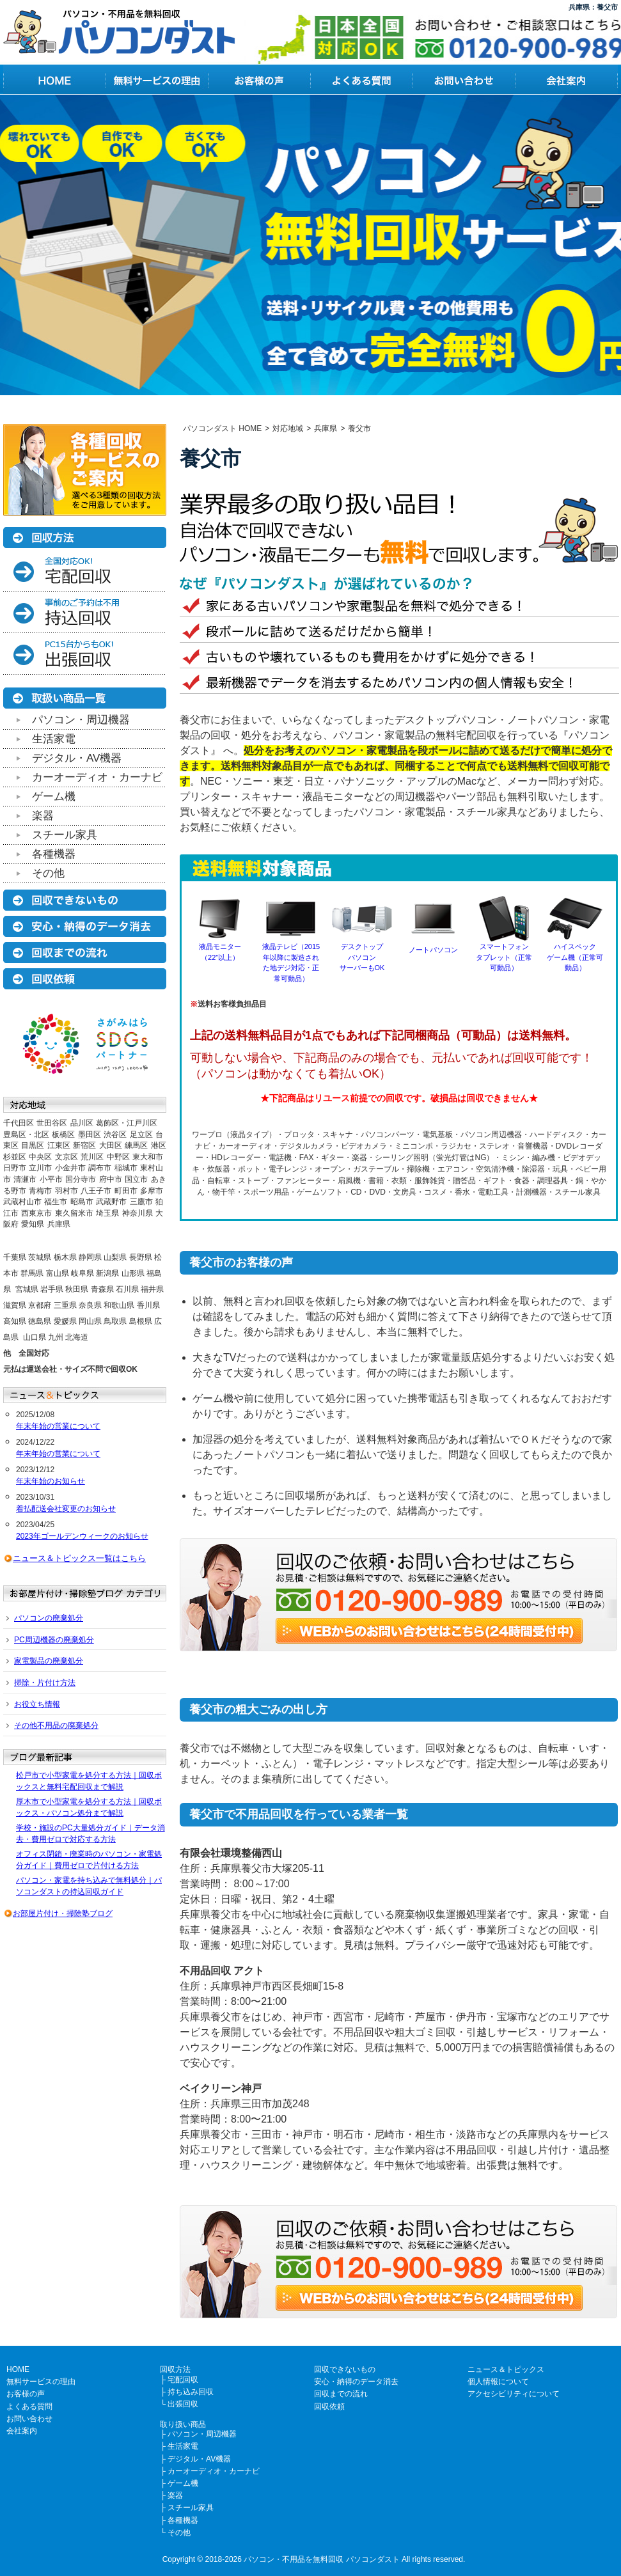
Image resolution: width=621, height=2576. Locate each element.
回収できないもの (344, 2369)
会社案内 (21, 2430)
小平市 (51, 1179)
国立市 (136, 1179)
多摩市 (151, 1190)
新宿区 (84, 1145)
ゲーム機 (53, 796)
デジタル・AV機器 (77, 758)
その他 (48, 873)
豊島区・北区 (26, 1134)
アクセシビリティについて (514, 2393)
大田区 (110, 1145)
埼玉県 (107, 1213)
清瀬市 (24, 1179)
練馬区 (136, 1145)
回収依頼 (329, 2406)
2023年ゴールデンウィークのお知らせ (82, 1536)
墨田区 (89, 1134)
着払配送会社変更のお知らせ (66, 1508)
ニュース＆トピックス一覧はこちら (79, 1558)
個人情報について (498, 2381)
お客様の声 (25, 2393)
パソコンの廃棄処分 (48, 1618)
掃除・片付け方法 (44, 1682)
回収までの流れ (341, 2393)
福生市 (55, 1201)
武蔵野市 (111, 1201)
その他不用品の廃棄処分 (56, 1725)
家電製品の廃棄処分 (48, 1660)
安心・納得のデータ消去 (356, 2381)
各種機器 (53, 854)
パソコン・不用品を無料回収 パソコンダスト (321, 2559)
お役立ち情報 (37, 1704)
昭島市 (81, 1201)
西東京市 (36, 1213)
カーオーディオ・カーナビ (97, 777)
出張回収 (183, 2403)
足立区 (141, 1134)
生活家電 (53, 739)
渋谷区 (115, 1134)
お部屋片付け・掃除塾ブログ (63, 1913)
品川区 (81, 1123)
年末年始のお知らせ (50, 1481)
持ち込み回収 (191, 2391)
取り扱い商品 (183, 2424)
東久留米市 (74, 1213)
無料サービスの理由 (40, 2381)
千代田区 (18, 1123)
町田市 (126, 1190)
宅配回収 (183, 2379)
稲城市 (126, 1167)
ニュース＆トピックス (506, 2369)
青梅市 (40, 1190)
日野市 (14, 1167)
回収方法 (175, 2369)
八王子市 (96, 1190)
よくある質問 (29, 2406)
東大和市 (147, 1156)
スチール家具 (64, 835)
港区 (158, 1145)
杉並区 (14, 1156)
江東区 (58, 1145)
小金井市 (70, 1167)
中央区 (40, 1156)
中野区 (118, 1156)
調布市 (99, 1167)
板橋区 (63, 1134)
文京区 (66, 1156)
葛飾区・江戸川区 (126, 1123)
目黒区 (32, 1145)
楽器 (43, 816)
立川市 (40, 1167)
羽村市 (66, 1190)
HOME (17, 2369)
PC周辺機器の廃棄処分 (54, 1639)
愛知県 (32, 1224)
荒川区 (92, 1156)
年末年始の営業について (58, 1426)
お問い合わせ (29, 2418)
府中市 (110, 1179)
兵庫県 (58, 1224)
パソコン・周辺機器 (81, 720)
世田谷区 (51, 1123)
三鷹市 (141, 1201)
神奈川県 (137, 1213)
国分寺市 (80, 1179)
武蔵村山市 (22, 1201)
